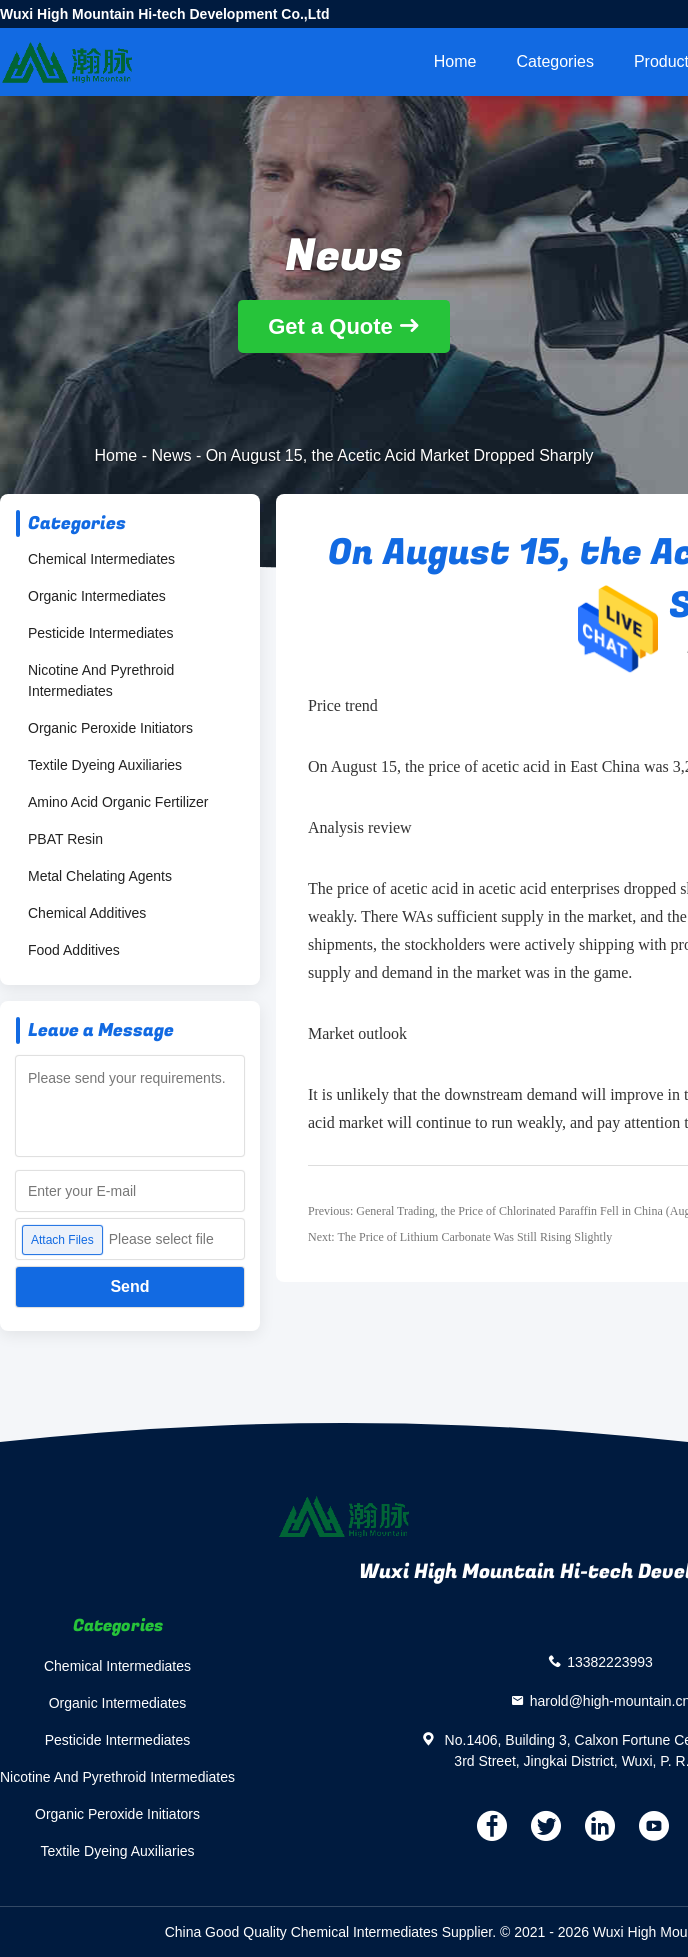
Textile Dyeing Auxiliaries (105, 765)
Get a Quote (330, 326)
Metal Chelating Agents (100, 876)
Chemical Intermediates (101, 559)
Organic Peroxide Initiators (110, 728)
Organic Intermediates (97, 596)
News (171, 455)
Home (455, 61)
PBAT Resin (65, 839)
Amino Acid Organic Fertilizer (118, 802)
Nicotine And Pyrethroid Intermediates (101, 680)
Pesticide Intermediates (101, 633)
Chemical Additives (87, 913)
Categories (555, 61)
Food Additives (74, 950)
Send (129, 1286)
